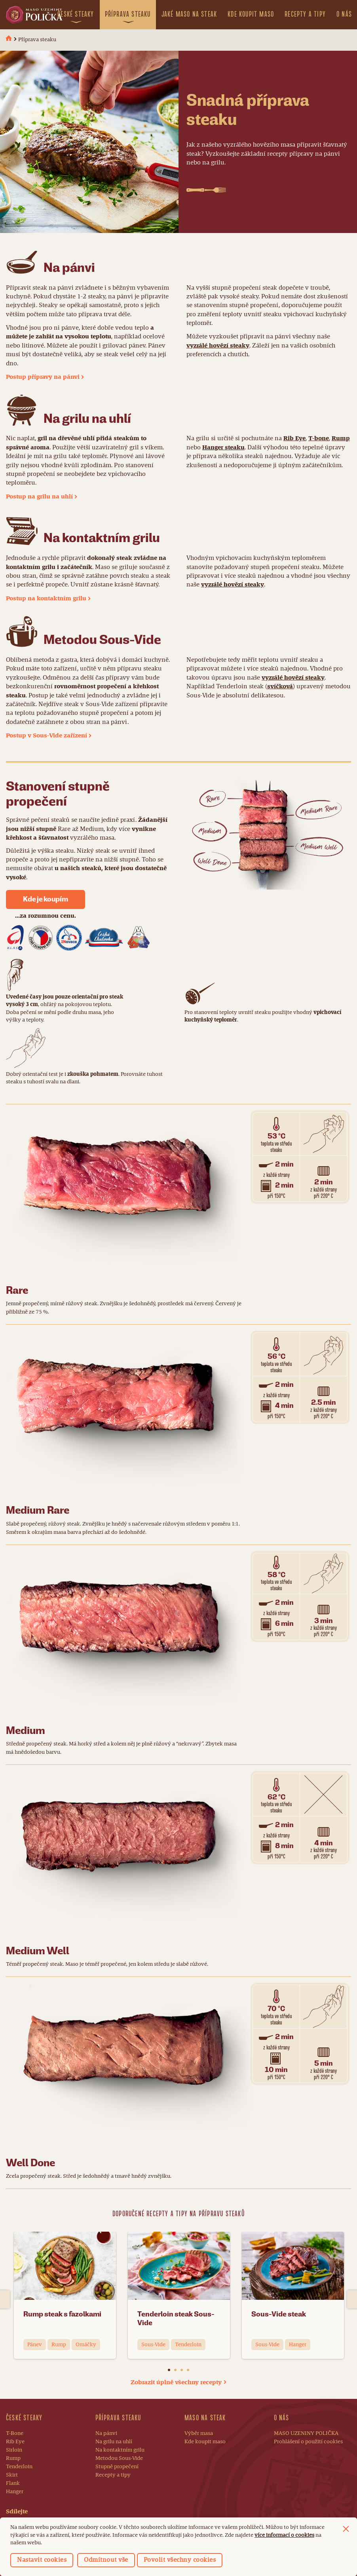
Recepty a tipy (305, 14)
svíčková (280, 687)
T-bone (318, 438)
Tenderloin (19, 2466)
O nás (344, 14)
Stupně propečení (117, 2466)
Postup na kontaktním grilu (46, 599)
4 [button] (188, 2370)
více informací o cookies (284, 2535)
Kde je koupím (45, 899)
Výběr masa (198, 2433)
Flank (13, 2483)
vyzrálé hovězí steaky (217, 346)
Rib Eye (294, 438)
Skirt (12, 2475)
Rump (341, 438)
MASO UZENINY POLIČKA (306, 2433)
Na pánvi (106, 2433)
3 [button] (181, 2370)
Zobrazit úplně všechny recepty (176, 2382)
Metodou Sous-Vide (119, 2458)
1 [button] (169, 2370)
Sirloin (14, 2450)
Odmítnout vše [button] (106, 2560)
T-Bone (14, 2433)
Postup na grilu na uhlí (39, 497)
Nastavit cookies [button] (41, 2560)
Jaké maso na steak (189, 14)
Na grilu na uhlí (113, 2441)
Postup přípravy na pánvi (43, 377)
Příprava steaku (128, 14)
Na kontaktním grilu (119, 2450)
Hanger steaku (223, 448)
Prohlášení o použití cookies (308, 2441)
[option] (65, 2299)
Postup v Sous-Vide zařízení (46, 736)
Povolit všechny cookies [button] (180, 2560)
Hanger (14, 2491)
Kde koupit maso (251, 14)
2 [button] (175, 2370)
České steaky (75, 14)
